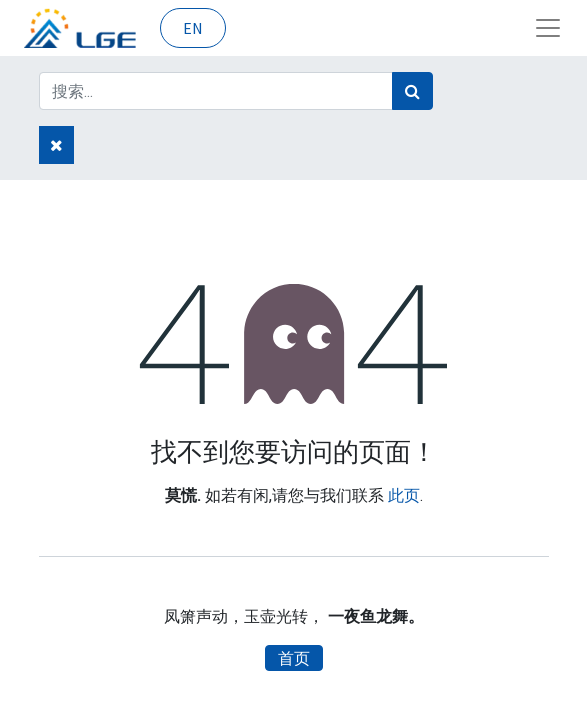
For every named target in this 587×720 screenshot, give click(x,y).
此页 (404, 495)
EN (193, 28)
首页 (294, 658)
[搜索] (412, 91)
